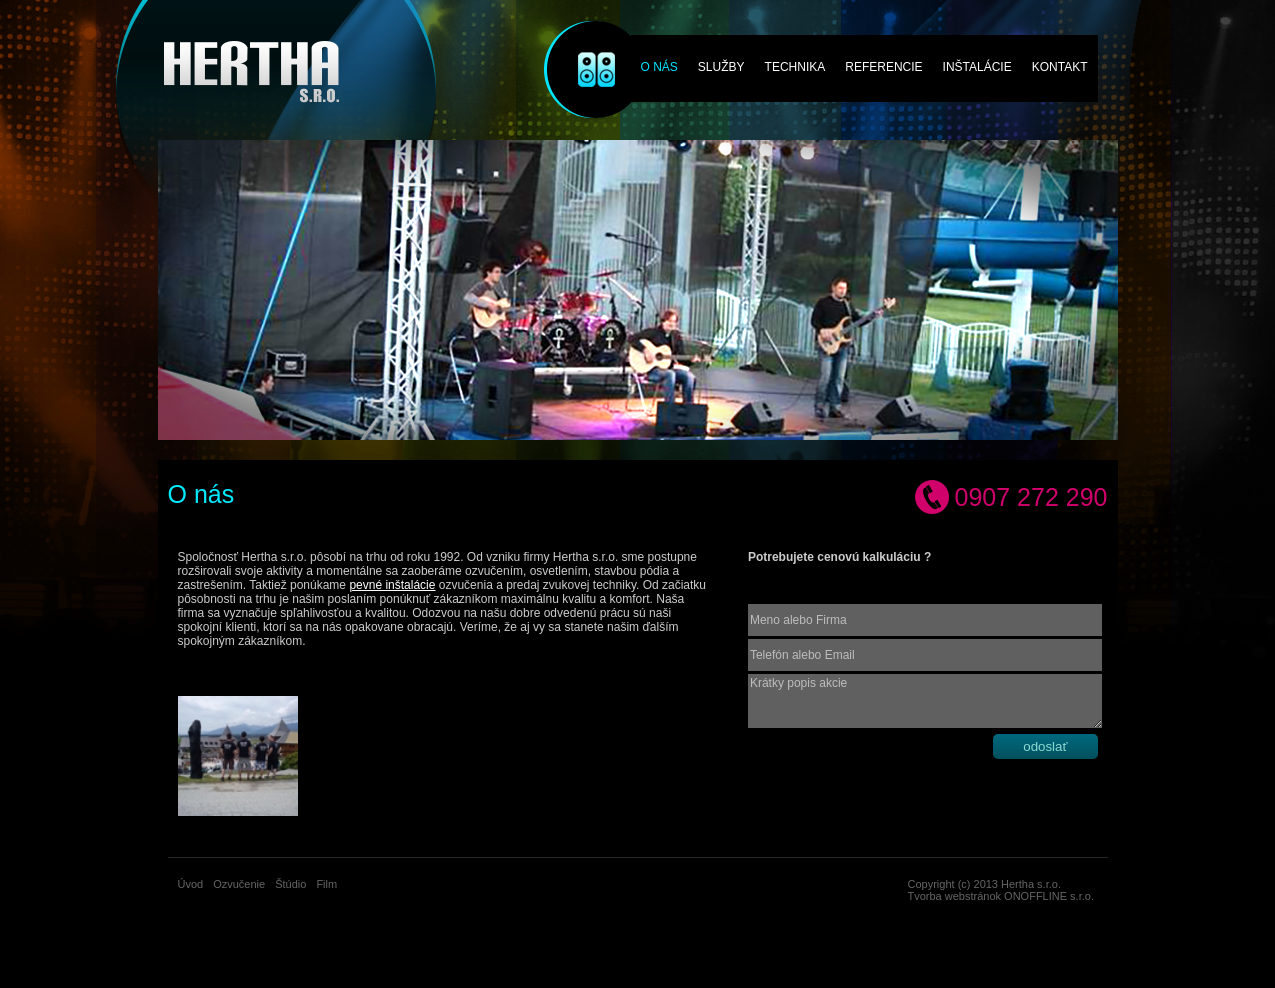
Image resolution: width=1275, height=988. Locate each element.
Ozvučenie (582, 42)
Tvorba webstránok (955, 896)
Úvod (191, 884)
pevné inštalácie (392, 585)
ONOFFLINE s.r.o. (1049, 896)
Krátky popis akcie (925, 701)
